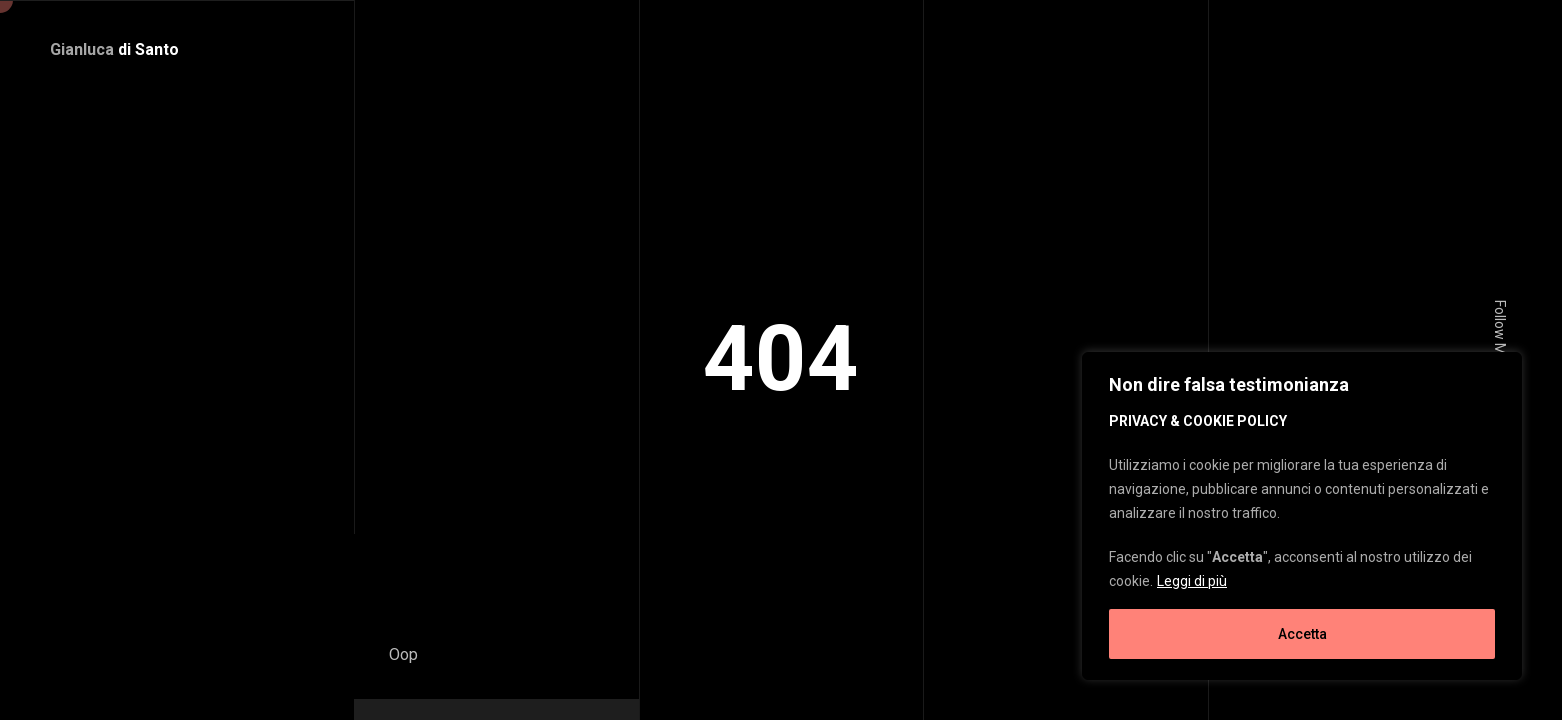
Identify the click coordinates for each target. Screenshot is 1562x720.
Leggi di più (1192, 581)
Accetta (1302, 634)
